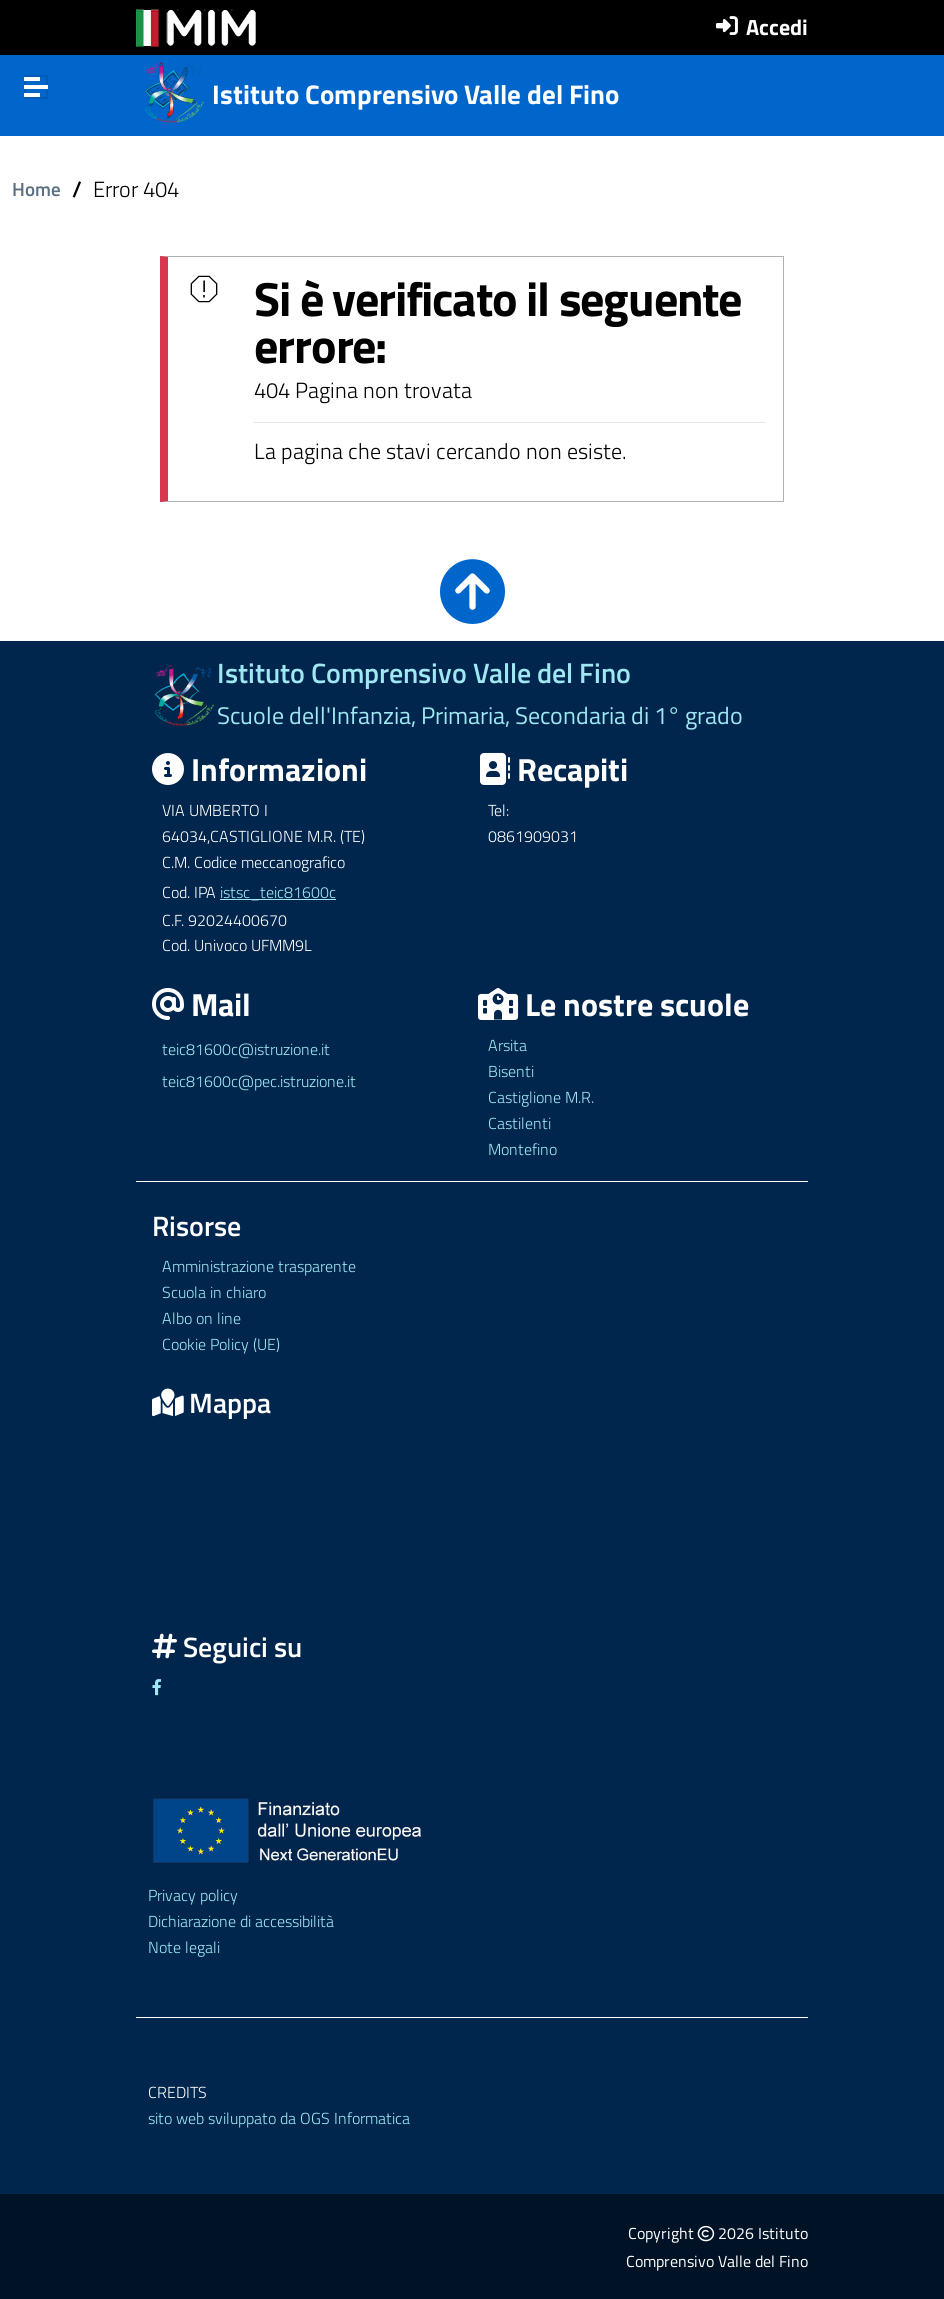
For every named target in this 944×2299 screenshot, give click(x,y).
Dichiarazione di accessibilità (241, 1921)
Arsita (507, 1045)
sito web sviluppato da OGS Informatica (279, 2118)
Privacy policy (193, 1895)
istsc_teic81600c (278, 892)
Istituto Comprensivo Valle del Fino (415, 93)
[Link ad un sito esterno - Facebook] (157, 1687)
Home (36, 189)
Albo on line (201, 1318)
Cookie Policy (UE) (221, 1344)
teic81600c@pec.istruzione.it (259, 1081)
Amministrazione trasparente (259, 1266)
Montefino (522, 1149)
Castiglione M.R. (541, 1097)
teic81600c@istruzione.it (246, 1049)
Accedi (777, 27)
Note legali (184, 1947)
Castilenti (519, 1123)
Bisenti (511, 1071)
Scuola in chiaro (214, 1292)
